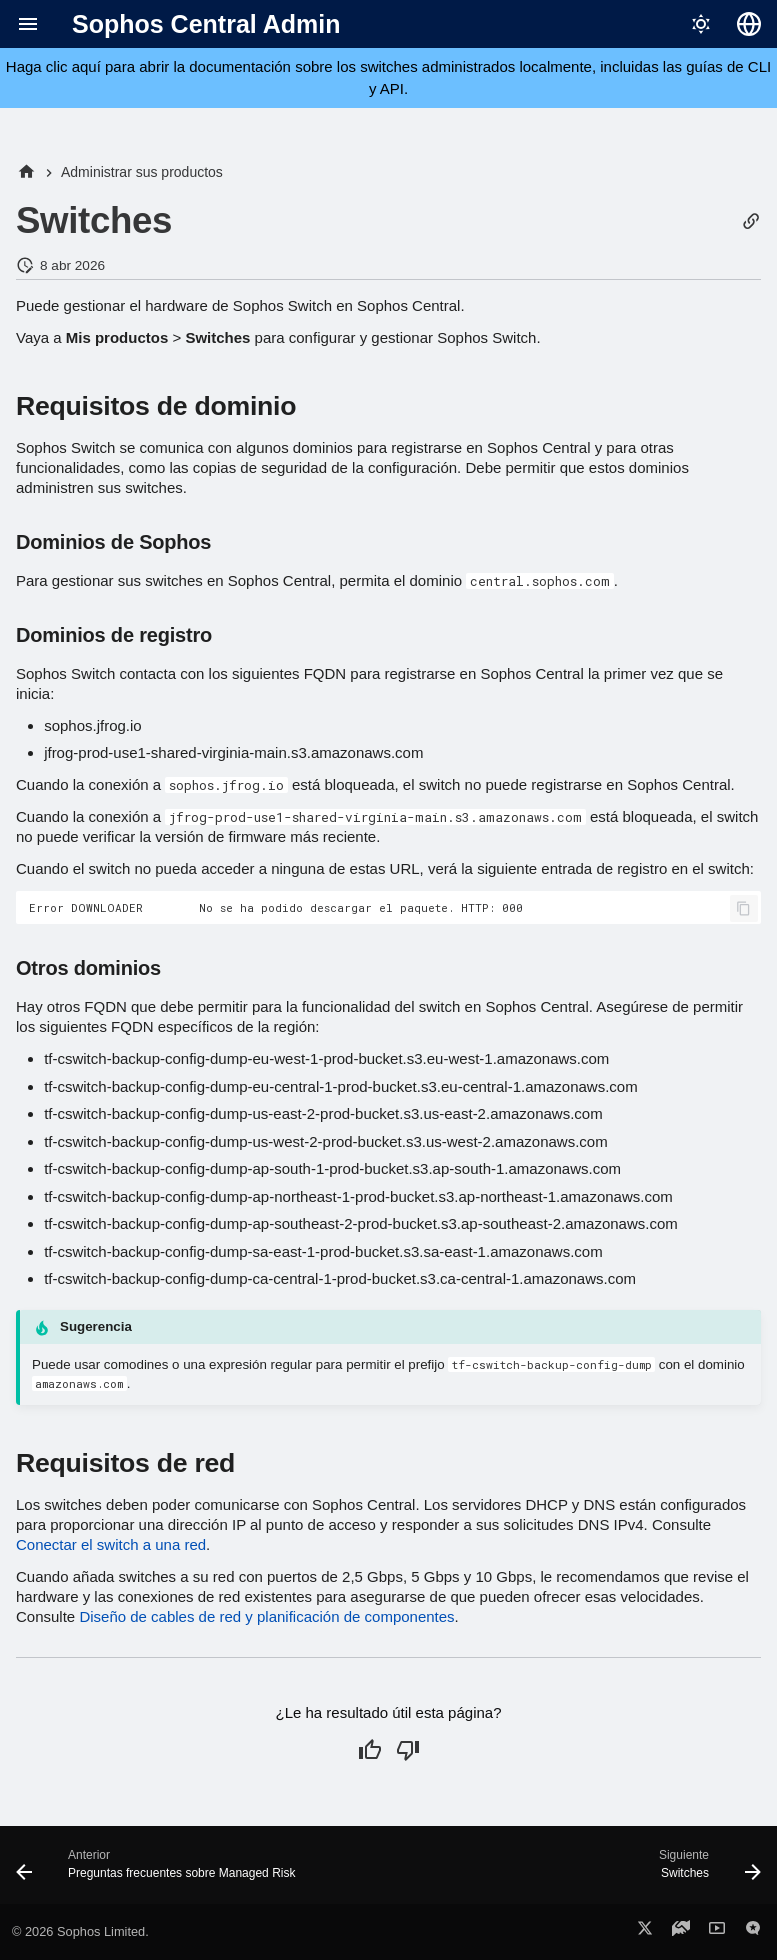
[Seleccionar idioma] (749, 24)
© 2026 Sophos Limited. (80, 1931)
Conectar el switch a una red (111, 1544)
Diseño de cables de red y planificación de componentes (266, 1616)
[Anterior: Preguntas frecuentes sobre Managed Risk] (159, 1871)
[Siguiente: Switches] (706, 1871)
